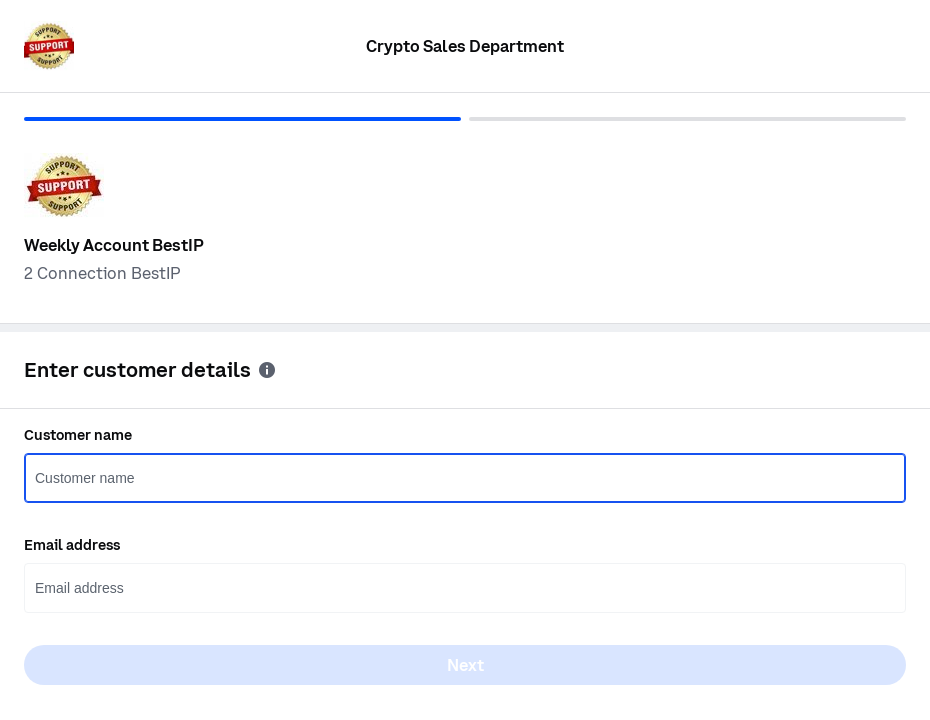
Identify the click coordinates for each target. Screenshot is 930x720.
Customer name (78, 435)
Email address (72, 545)
